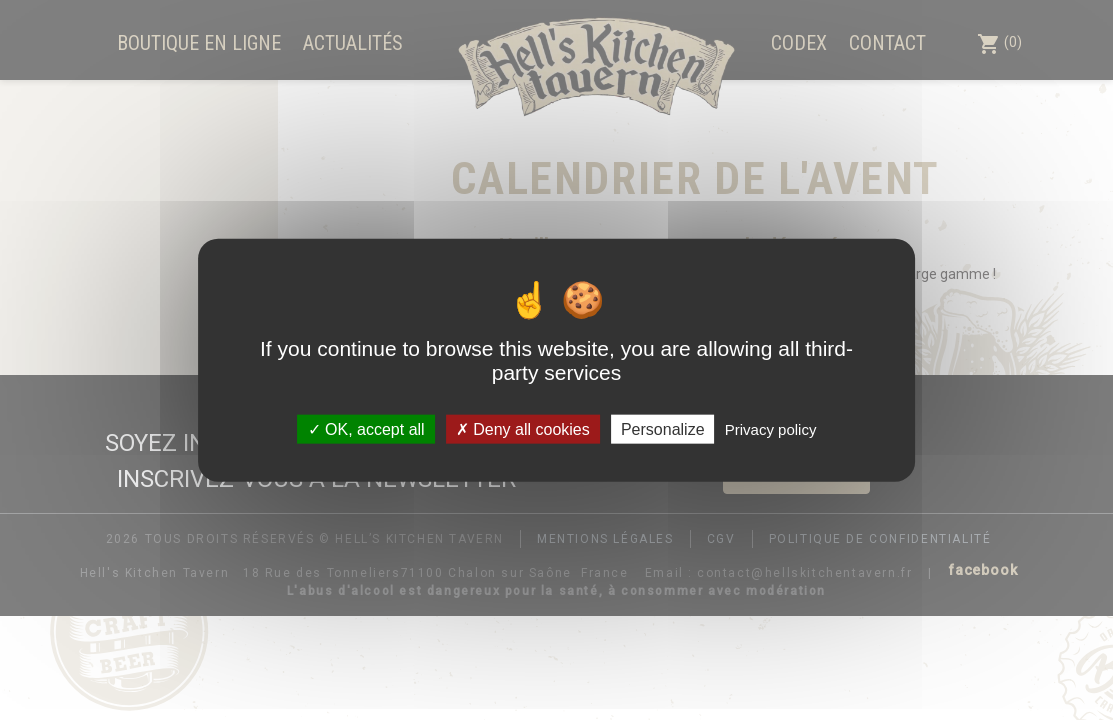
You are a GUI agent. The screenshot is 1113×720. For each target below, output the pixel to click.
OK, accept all (366, 428)
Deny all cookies (523, 428)
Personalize (663, 428)
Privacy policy (771, 428)
